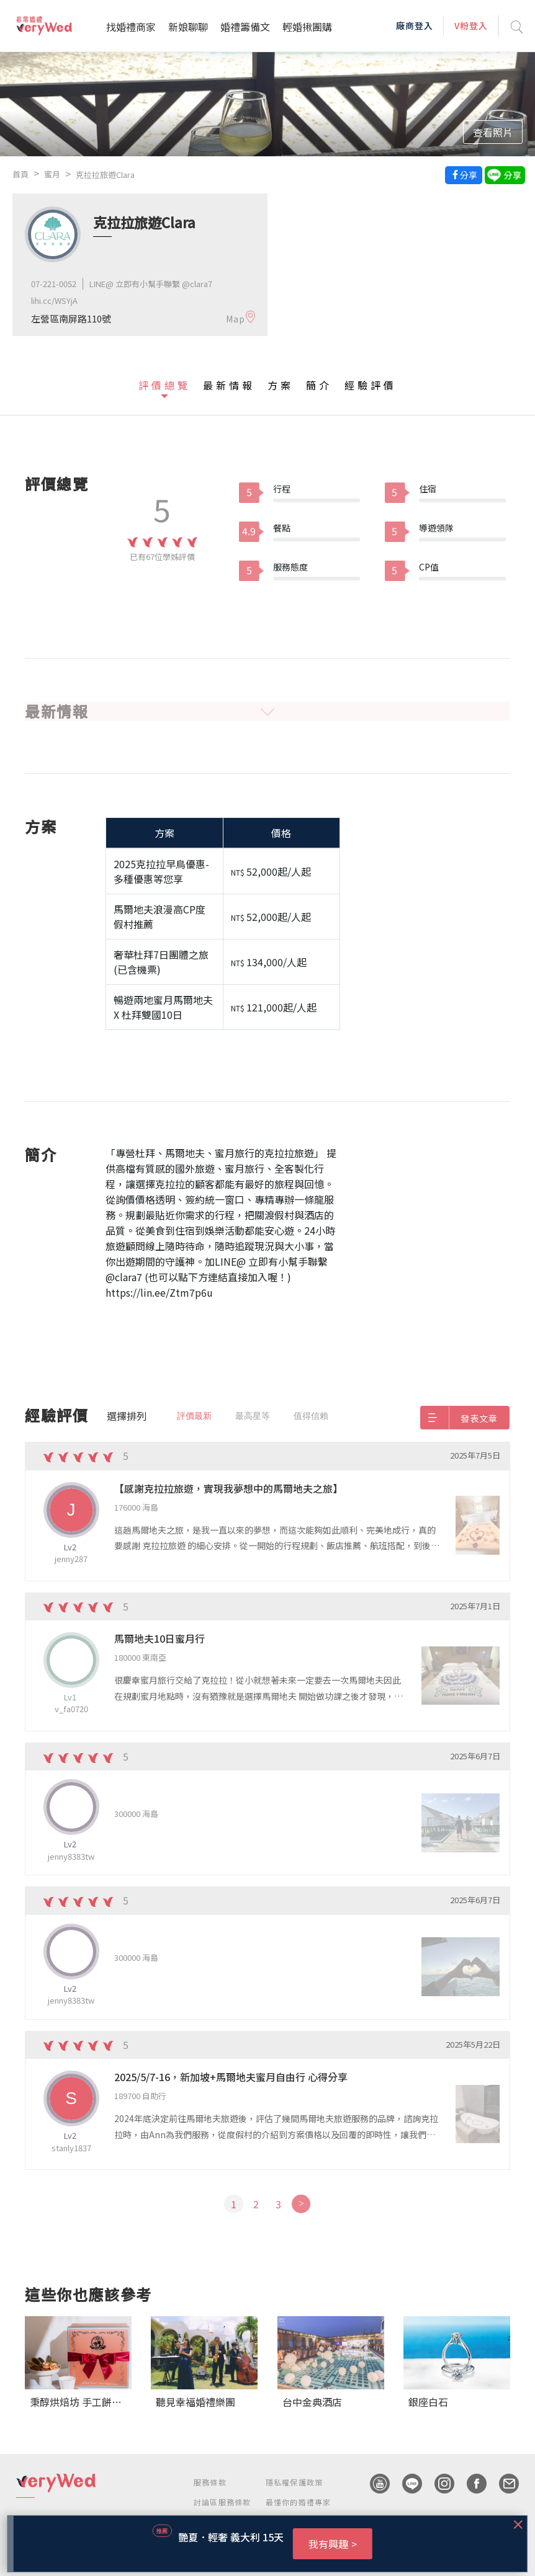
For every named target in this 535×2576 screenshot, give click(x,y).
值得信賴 (311, 1416)
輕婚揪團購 (307, 26)
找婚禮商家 (131, 26)
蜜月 (52, 174)
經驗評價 (370, 385)
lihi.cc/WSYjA (54, 300)
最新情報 (229, 385)
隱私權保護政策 (294, 2482)
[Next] (300, 2204)
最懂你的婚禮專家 (298, 2502)
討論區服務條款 (222, 2502)
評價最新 (194, 1416)
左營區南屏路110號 (71, 318)
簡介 (319, 385)
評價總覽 (164, 385)
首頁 (20, 174)
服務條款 (210, 2482)
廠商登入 (414, 25)
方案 (281, 385)
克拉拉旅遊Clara (105, 174)
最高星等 (252, 1416)
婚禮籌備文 (245, 26)
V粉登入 (471, 25)
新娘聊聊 (188, 26)
